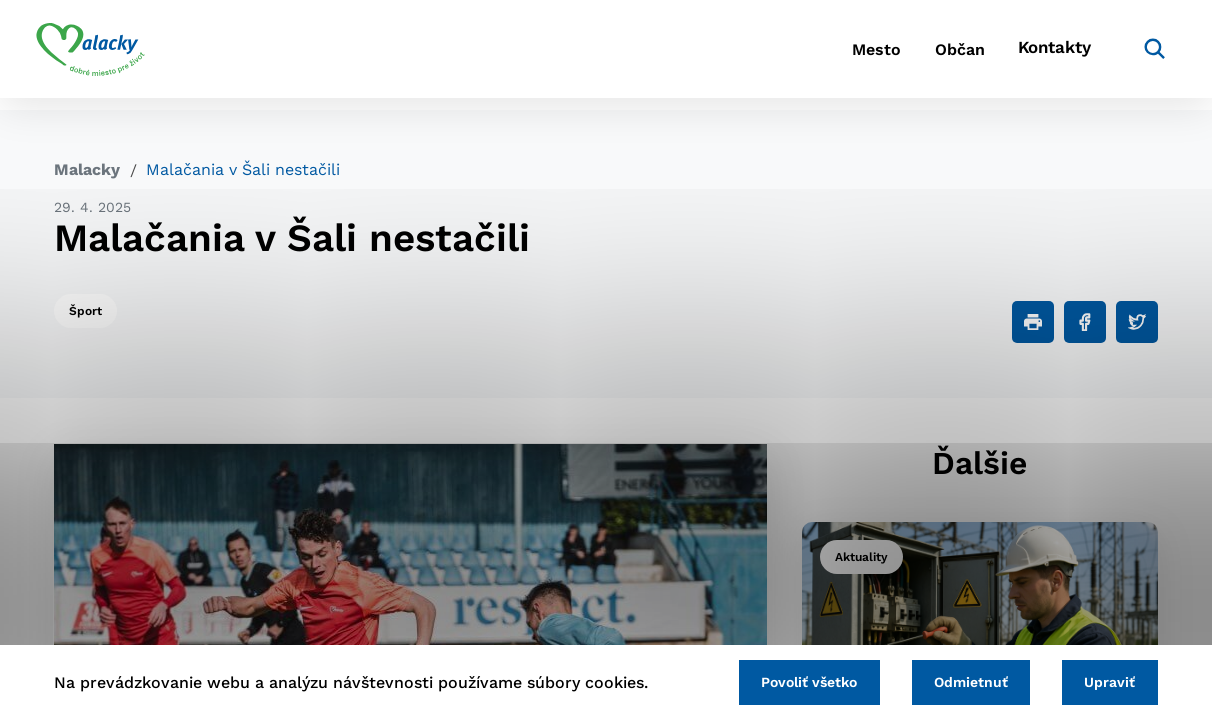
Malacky (87, 169)
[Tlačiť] (1033, 322)
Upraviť (1106, 681)
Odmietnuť (960, 681)
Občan (921, 55)
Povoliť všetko (791, 681)
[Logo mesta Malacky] (108, 55)
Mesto (821, 55)
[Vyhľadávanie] (1128, 55)
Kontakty (1032, 55)
